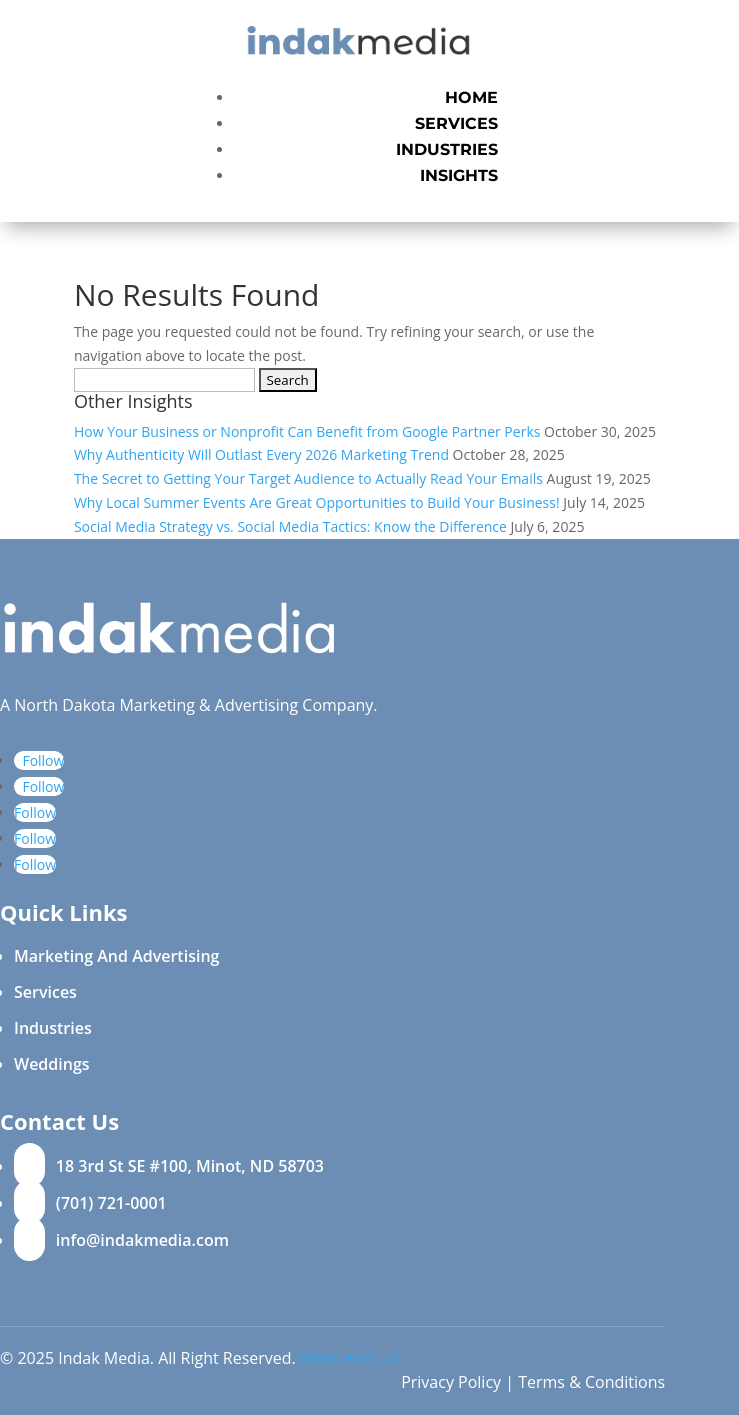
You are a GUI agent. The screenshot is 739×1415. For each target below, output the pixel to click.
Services (456, 123)
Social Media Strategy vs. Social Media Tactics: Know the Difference (290, 526)
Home (471, 97)
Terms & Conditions (591, 1382)
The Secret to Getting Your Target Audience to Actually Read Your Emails (308, 478)
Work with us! (350, 1358)
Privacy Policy (451, 1382)
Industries (447, 149)
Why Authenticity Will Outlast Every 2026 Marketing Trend (261, 454)
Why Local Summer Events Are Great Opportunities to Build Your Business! (317, 502)
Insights (459, 175)
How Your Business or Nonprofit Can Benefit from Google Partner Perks (307, 431)
